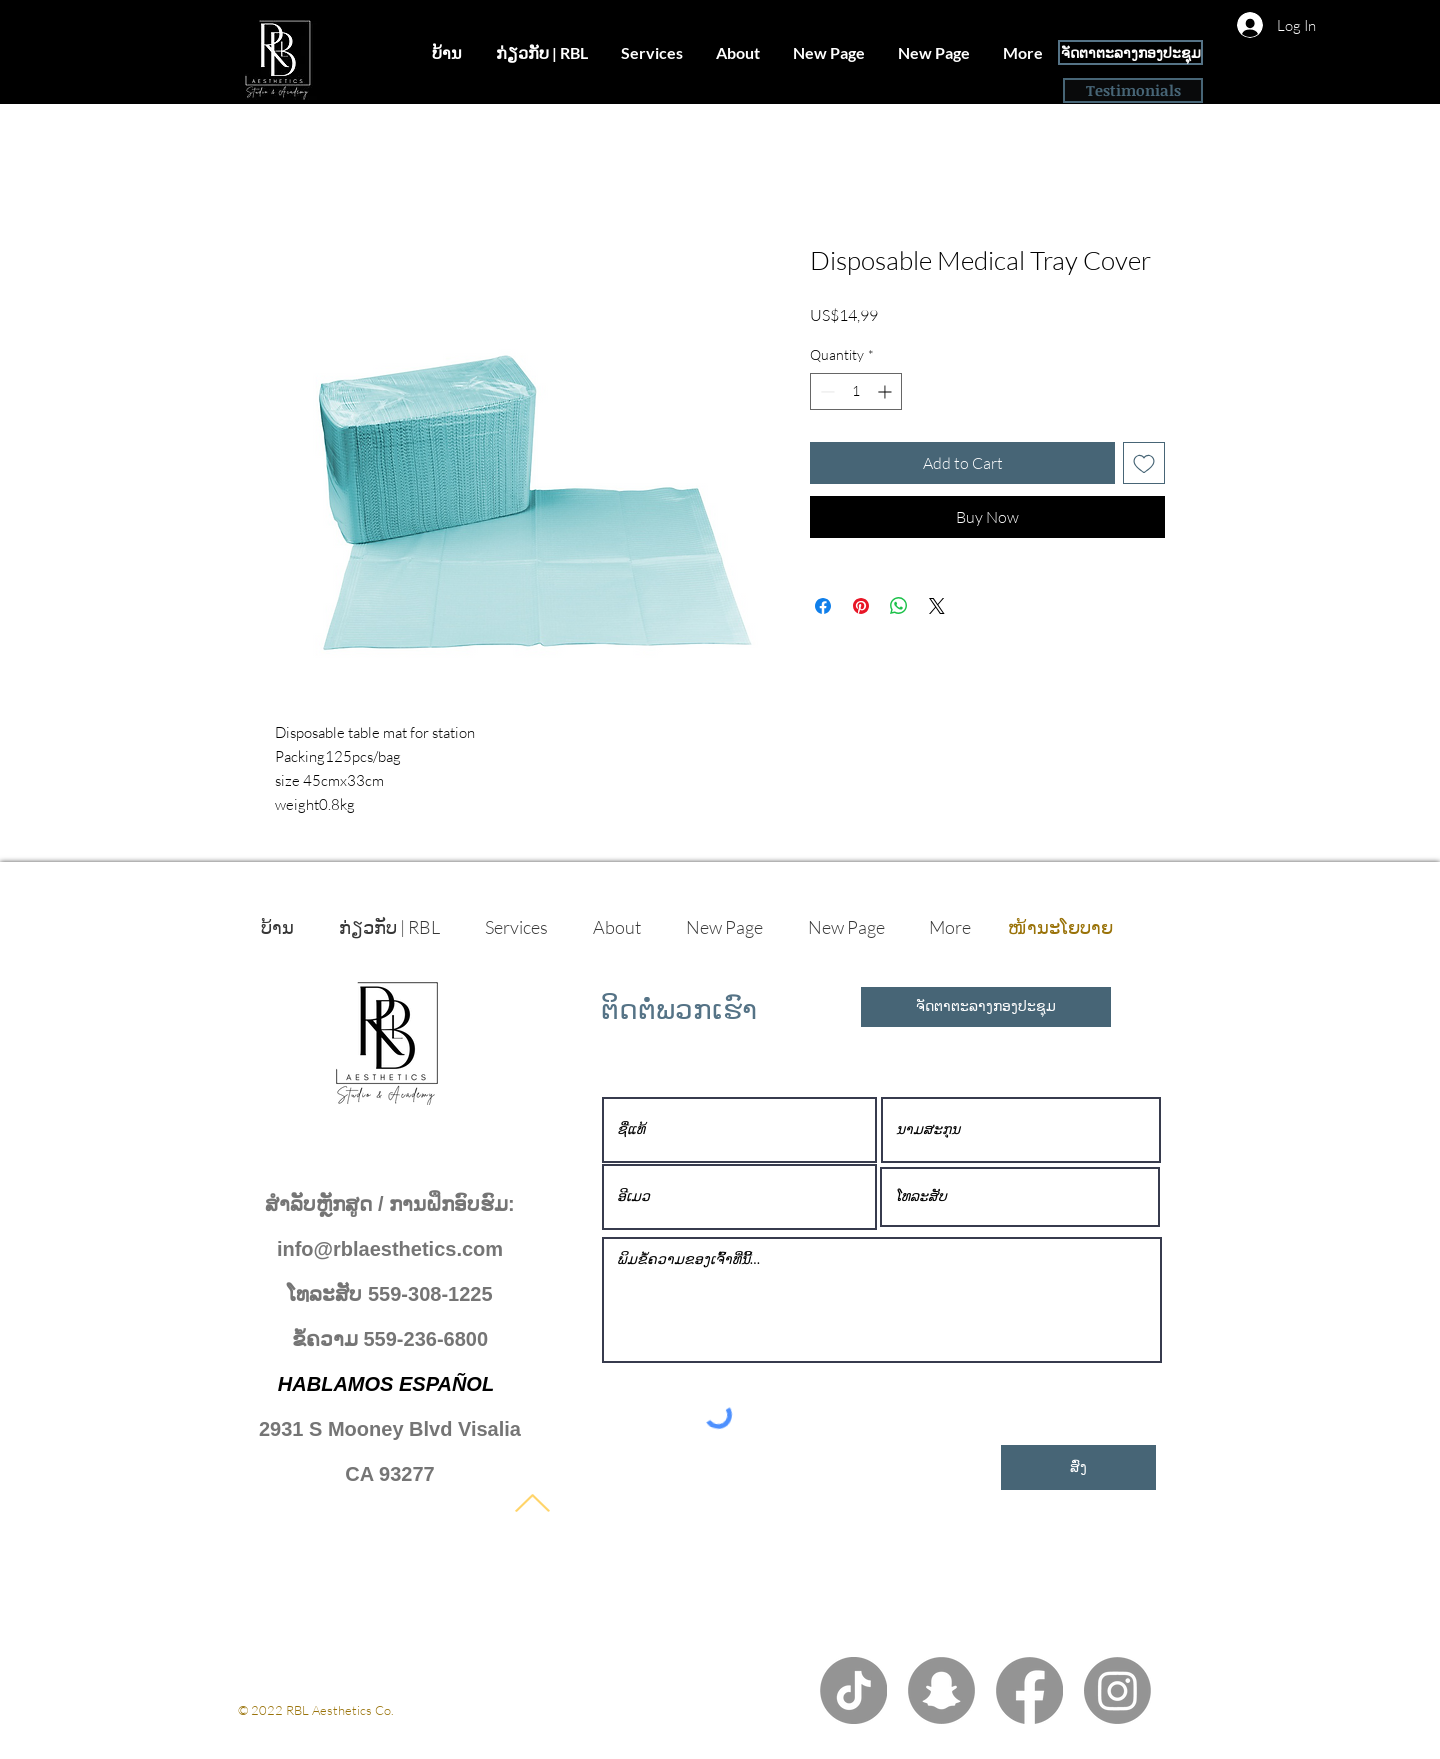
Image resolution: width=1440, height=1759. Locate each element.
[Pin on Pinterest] (861, 606)
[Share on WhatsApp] (899, 606)
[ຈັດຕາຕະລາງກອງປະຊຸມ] (1130, 52)
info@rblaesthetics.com (390, 1249)
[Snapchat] (941, 1690)
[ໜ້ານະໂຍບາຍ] (1060, 927)
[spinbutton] (856, 391)
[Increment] (886, 391)
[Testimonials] (1133, 90)
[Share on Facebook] (823, 606)
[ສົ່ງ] (1078, 1467)
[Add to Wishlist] (1144, 463)
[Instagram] (1117, 1690)
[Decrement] (825, 391)
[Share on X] (937, 606)
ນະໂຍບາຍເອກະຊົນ (289, 1728)
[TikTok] (853, 1690)
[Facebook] (1029, 1690)
